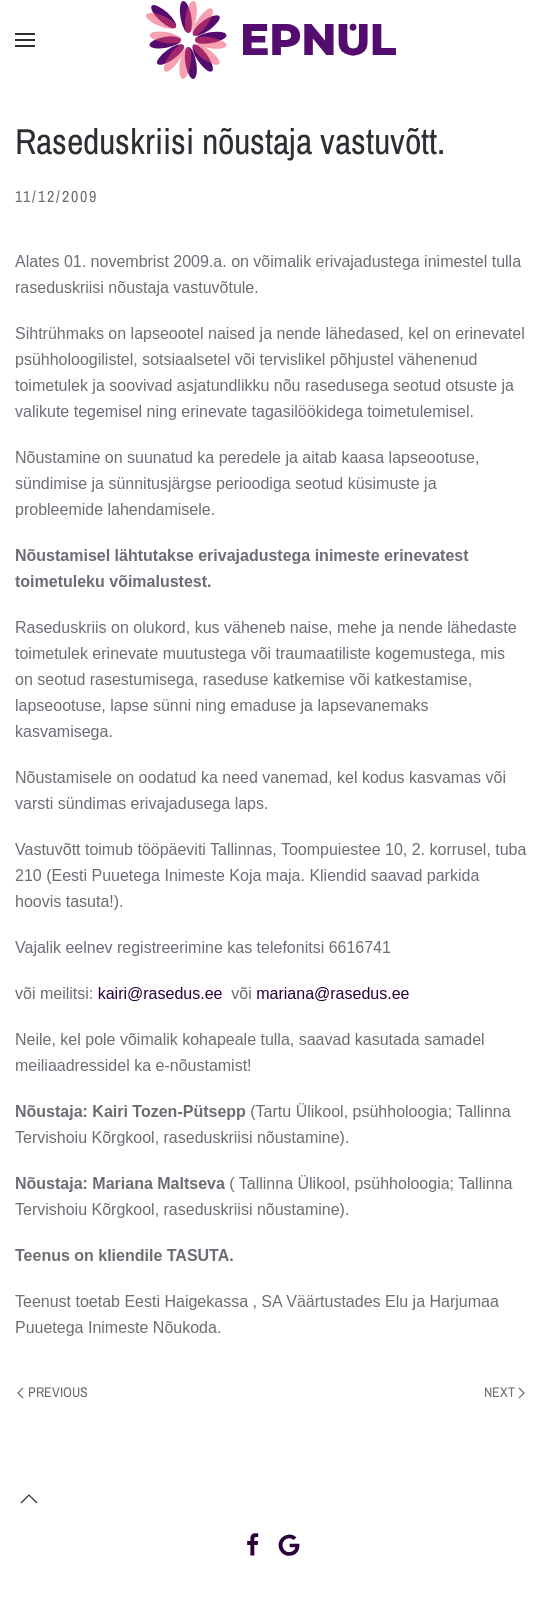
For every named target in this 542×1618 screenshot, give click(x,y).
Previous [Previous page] (52, 1392)
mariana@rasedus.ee (332, 993)
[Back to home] (271, 40)
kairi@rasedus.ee (160, 993)
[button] (25, 40)
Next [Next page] (505, 1392)
